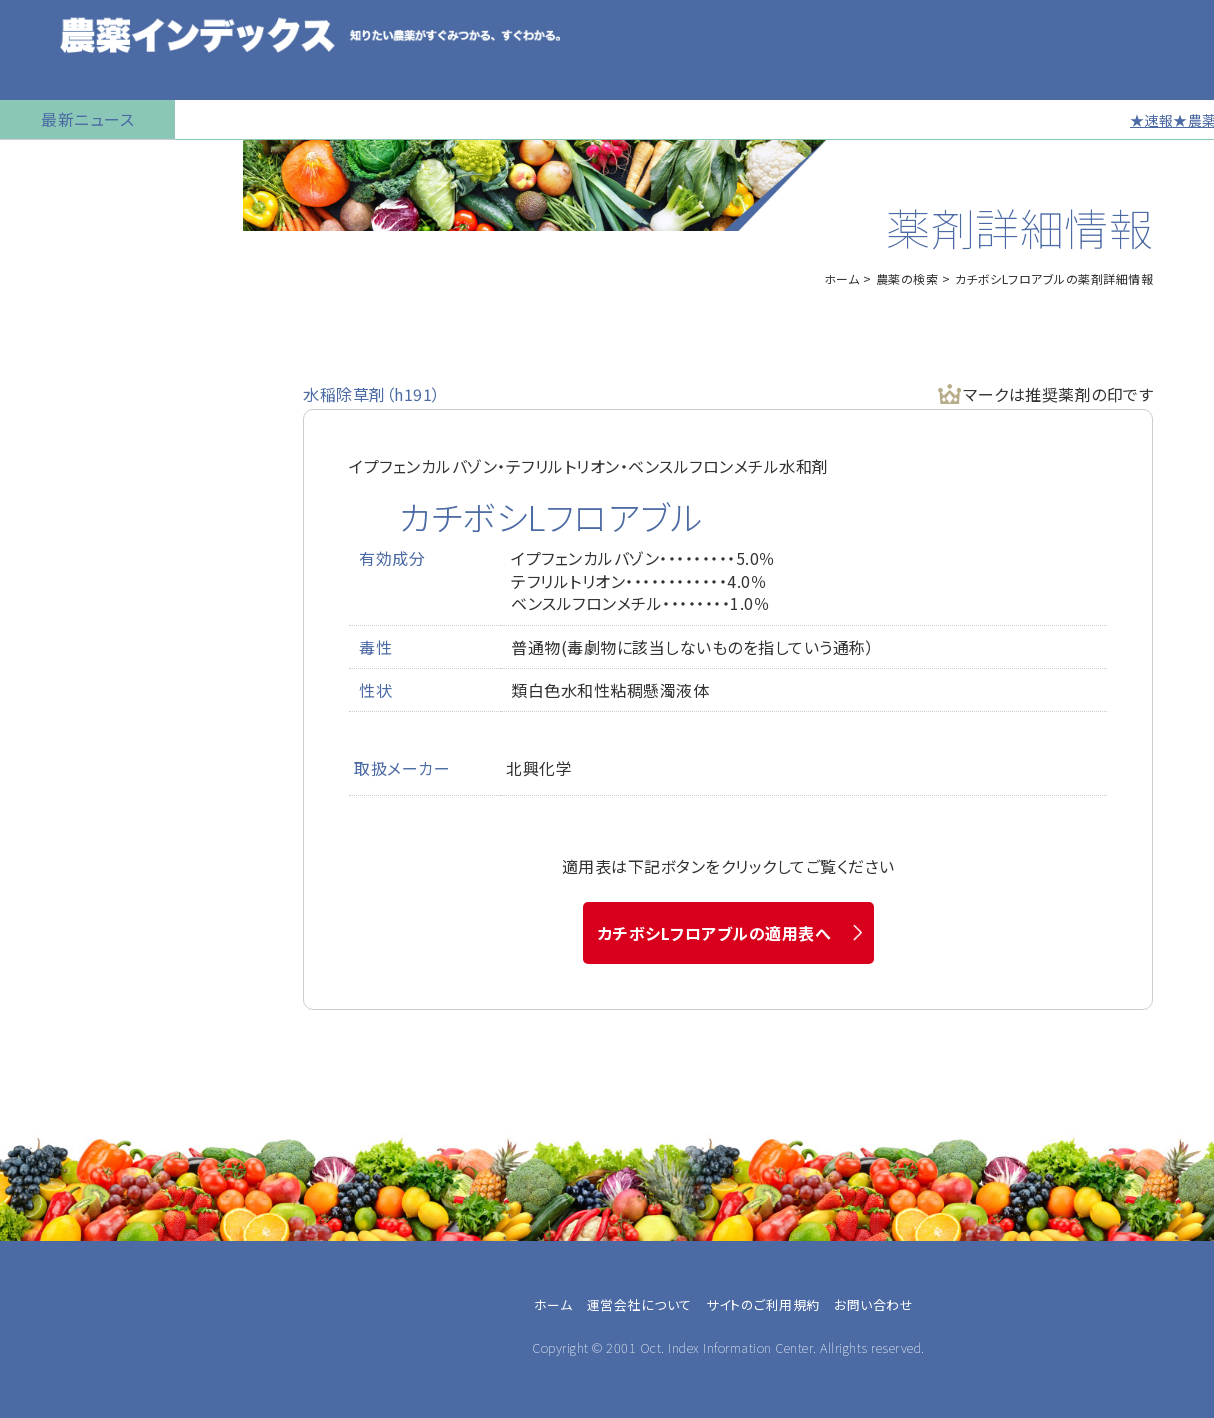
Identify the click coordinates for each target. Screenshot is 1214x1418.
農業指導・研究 (67, 1335)
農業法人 (49, 1287)
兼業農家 (49, 1263)
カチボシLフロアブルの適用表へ (715, 933)
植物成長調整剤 (66, 415)
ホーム (842, 278)
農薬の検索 (49, 215)
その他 (41, 1407)
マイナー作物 (55, 465)
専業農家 (49, 1239)
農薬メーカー (62, 1359)
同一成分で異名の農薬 (89, 765)
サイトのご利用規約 (763, 1304)
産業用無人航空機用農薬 (98, 315)
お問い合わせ (56, 815)
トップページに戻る (76, 165)
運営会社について (639, 1304)
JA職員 (43, 1311)
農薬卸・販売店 (67, 1383)
